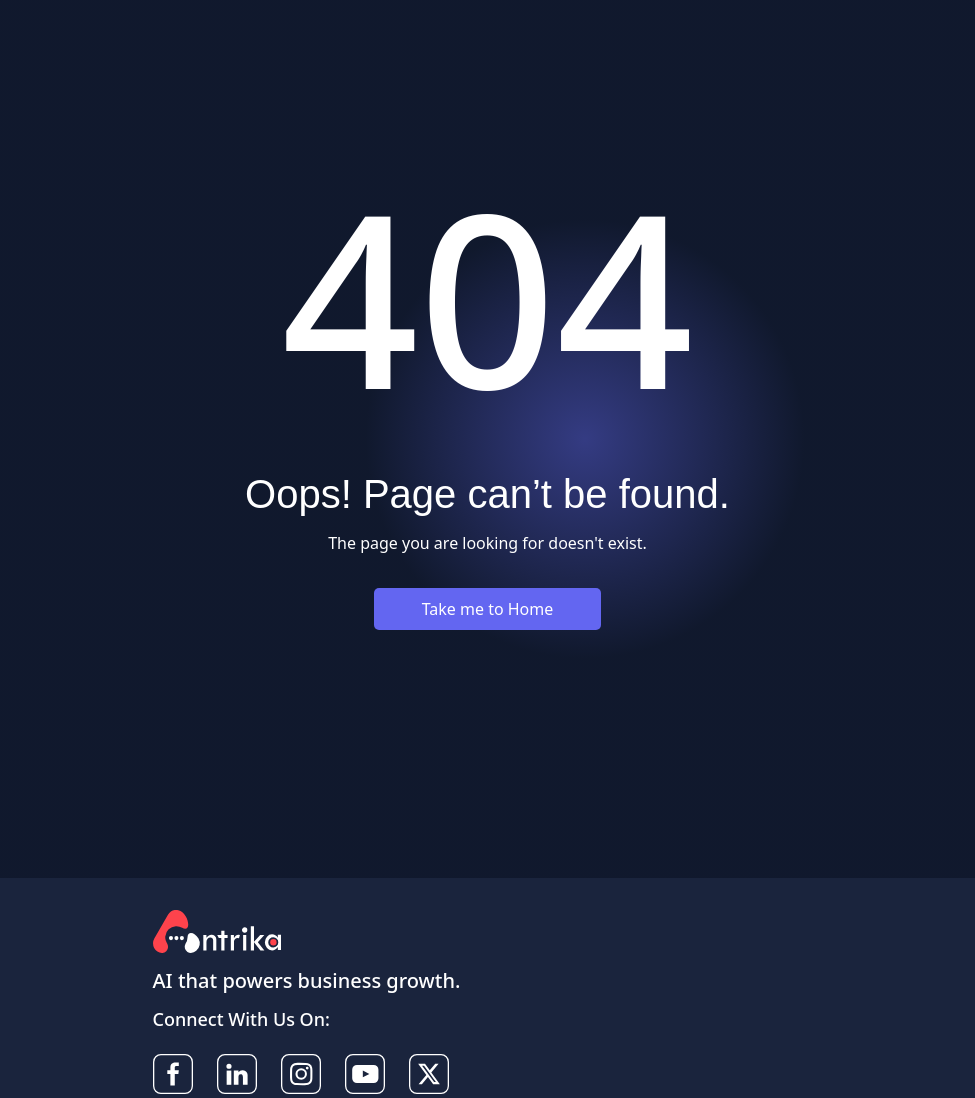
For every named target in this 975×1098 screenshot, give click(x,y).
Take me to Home (488, 609)
